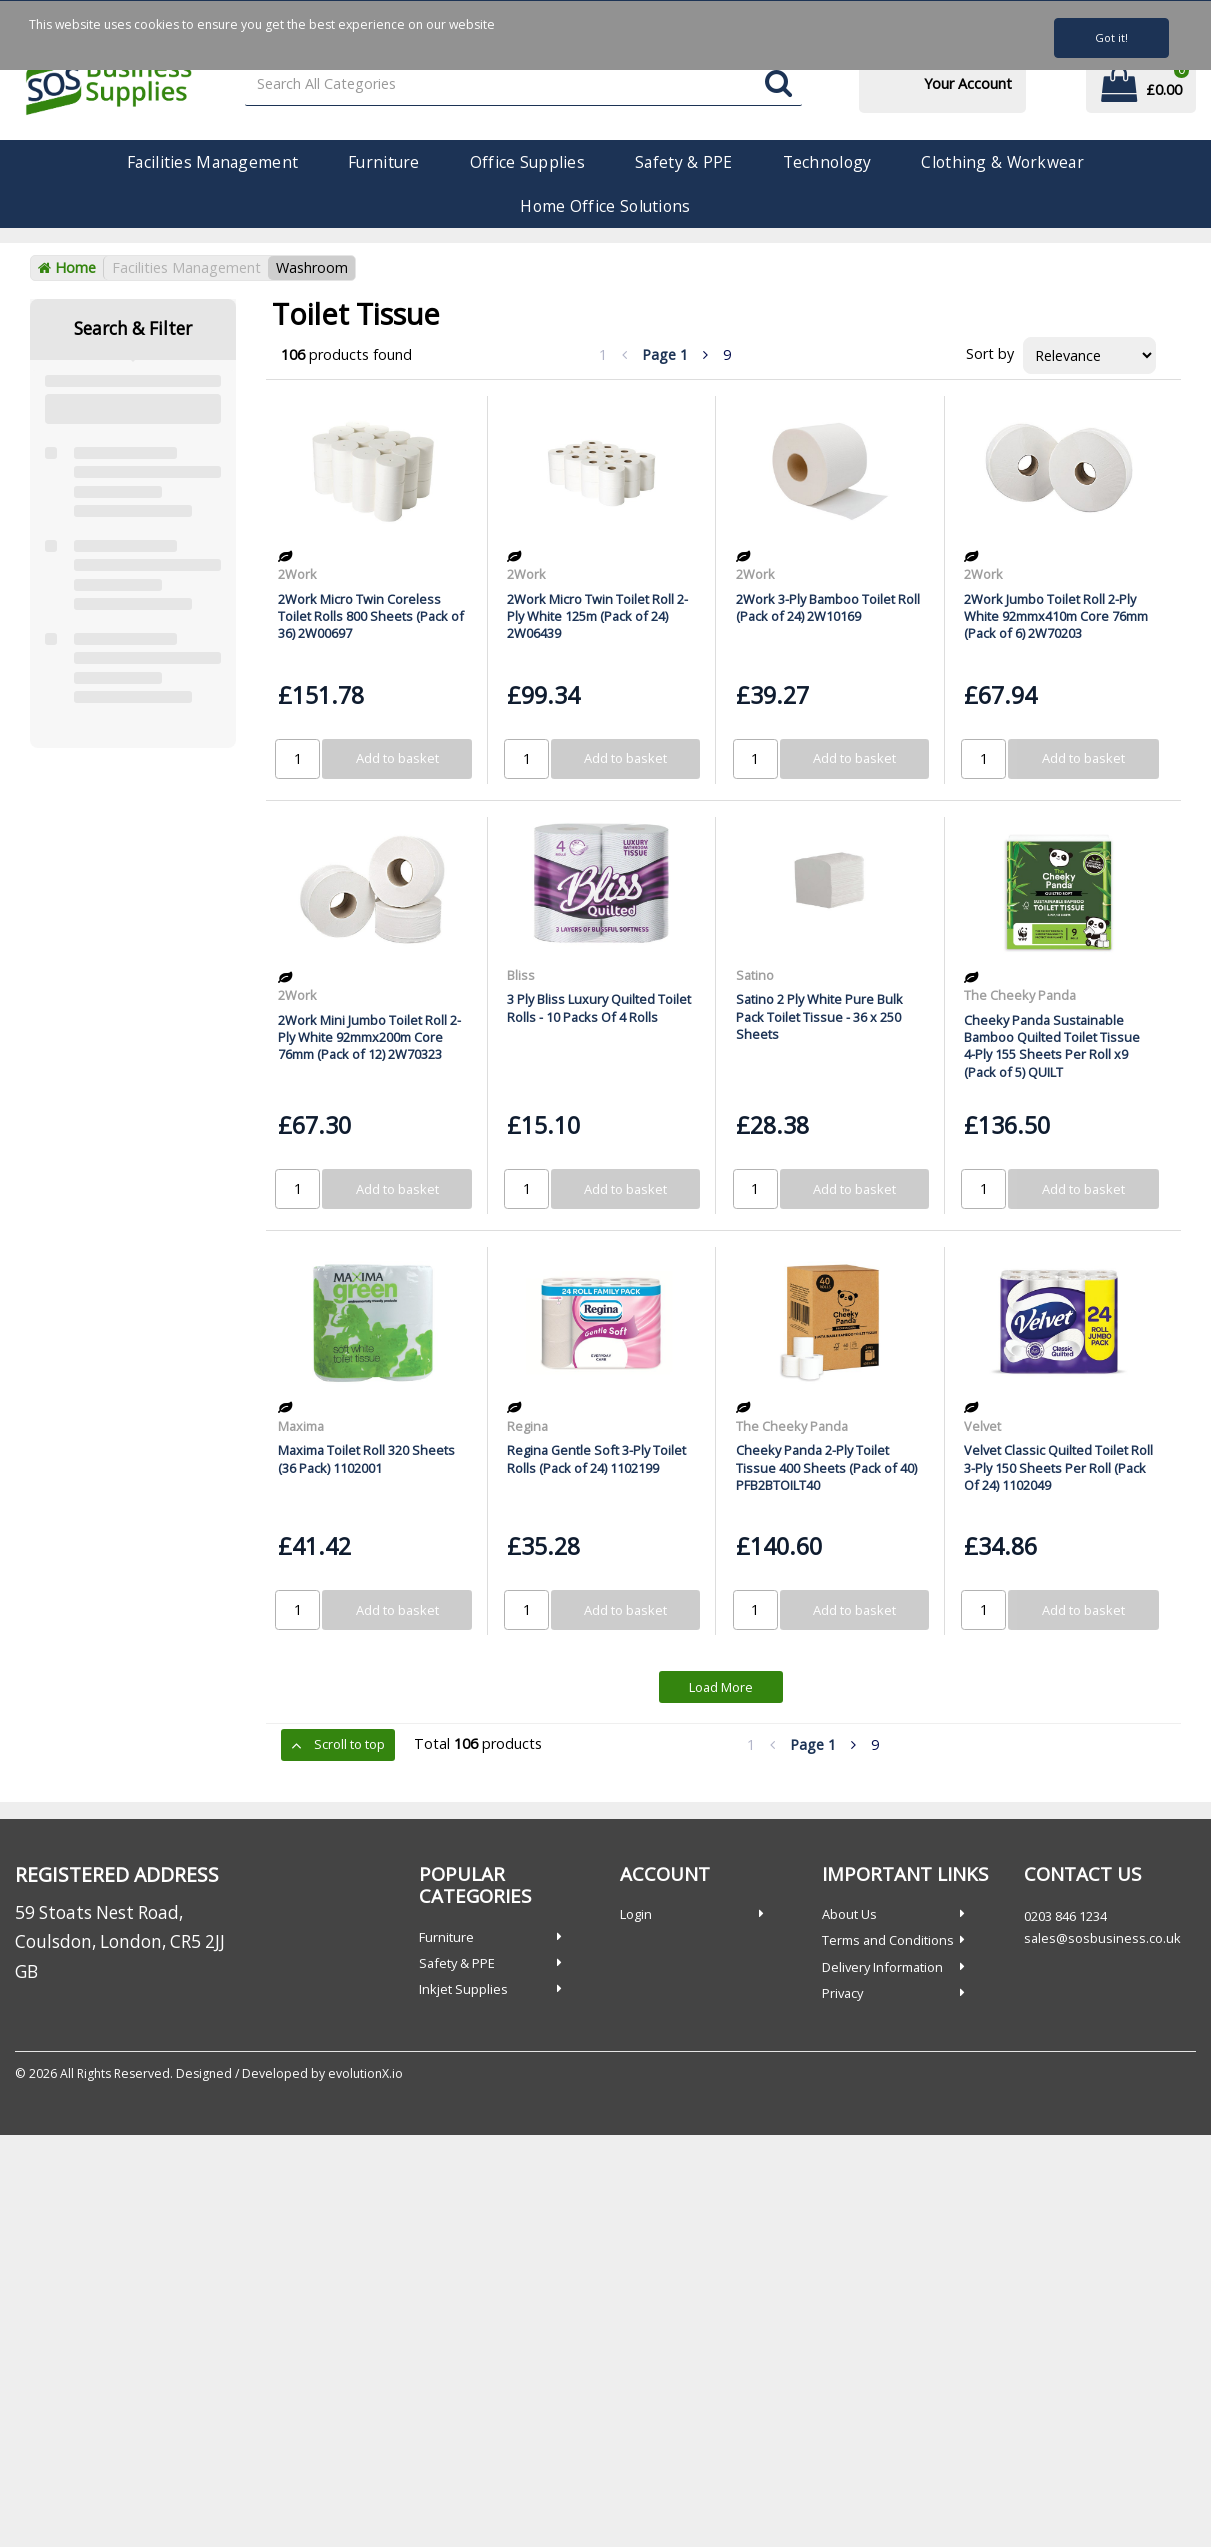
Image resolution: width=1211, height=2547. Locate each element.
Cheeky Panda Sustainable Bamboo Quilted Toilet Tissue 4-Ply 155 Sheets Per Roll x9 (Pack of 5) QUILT (1052, 1046)
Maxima (301, 1426)
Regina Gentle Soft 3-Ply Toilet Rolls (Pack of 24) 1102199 (596, 1458)
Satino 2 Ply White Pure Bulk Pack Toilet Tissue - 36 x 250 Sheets (819, 1016)
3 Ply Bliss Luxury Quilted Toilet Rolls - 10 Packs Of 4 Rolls (599, 1007)
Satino (755, 975)
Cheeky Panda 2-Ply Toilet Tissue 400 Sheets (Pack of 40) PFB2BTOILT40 (826, 1467)
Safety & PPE (683, 162)
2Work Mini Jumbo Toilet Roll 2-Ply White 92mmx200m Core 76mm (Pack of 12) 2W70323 (369, 1037)
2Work (297, 574)
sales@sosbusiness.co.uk (1102, 1938)
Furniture (384, 162)
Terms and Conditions (888, 1940)
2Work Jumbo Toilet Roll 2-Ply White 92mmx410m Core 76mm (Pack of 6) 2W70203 (1056, 616)
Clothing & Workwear (1002, 162)
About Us (849, 1914)
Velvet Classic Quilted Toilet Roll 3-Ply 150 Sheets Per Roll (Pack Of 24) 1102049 (1058, 1467)
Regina (527, 1426)
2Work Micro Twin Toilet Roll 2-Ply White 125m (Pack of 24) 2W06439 (597, 616)
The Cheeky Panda (1020, 995)
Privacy (842, 1993)
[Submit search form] (778, 84)
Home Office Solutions (605, 206)
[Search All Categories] (524, 84)
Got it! (1111, 37)
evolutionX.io (365, 2073)
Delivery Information (882, 1967)
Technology (827, 162)
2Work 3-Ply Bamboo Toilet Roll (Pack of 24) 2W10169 (828, 607)
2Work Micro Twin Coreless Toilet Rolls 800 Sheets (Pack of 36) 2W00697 (371, 616)
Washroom (312, 267)
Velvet (982, 1426)
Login (636, 1914)
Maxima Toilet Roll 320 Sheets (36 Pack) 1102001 (366, 1458)
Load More (721, 1687)
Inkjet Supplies (463, 1989)
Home (67, 267)
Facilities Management (212, 162)
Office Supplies (527, 162)
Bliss (521, 975)
